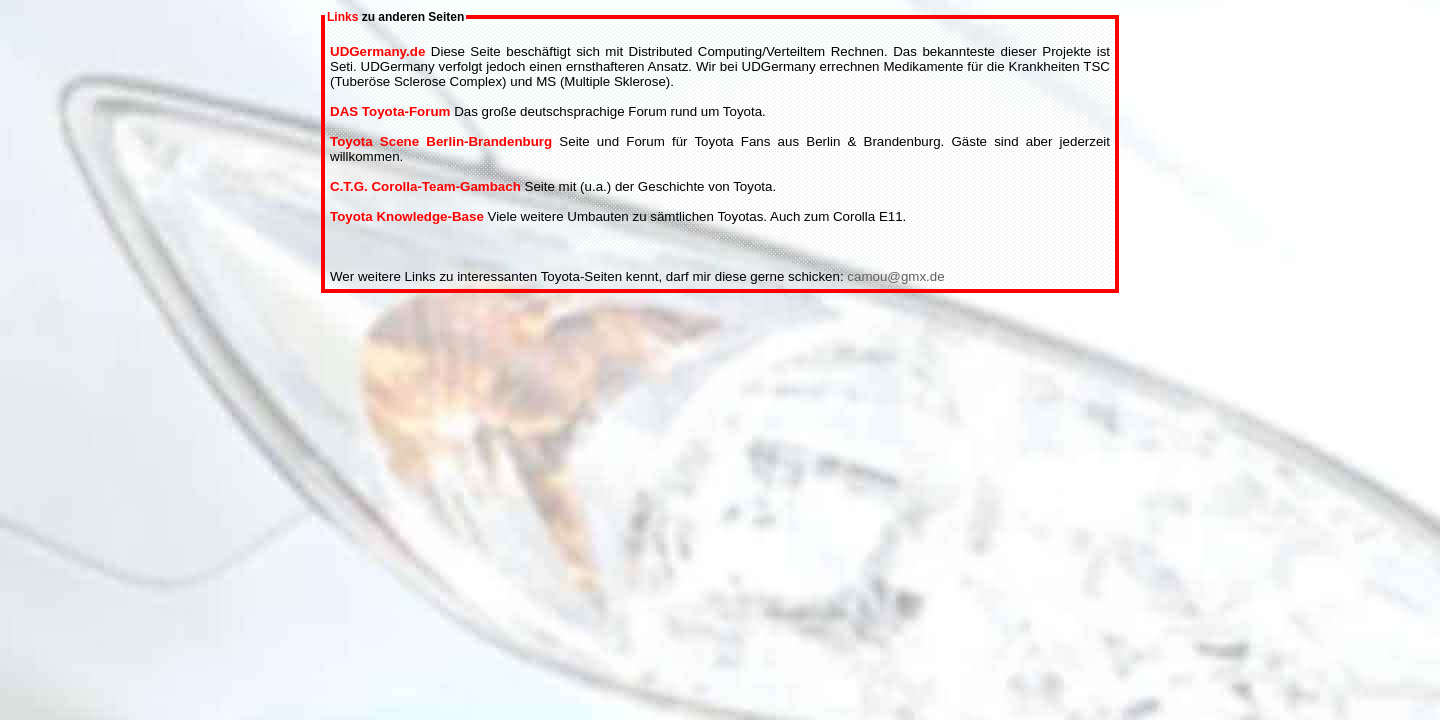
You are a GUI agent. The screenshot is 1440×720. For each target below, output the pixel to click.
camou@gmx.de (895, 276)
